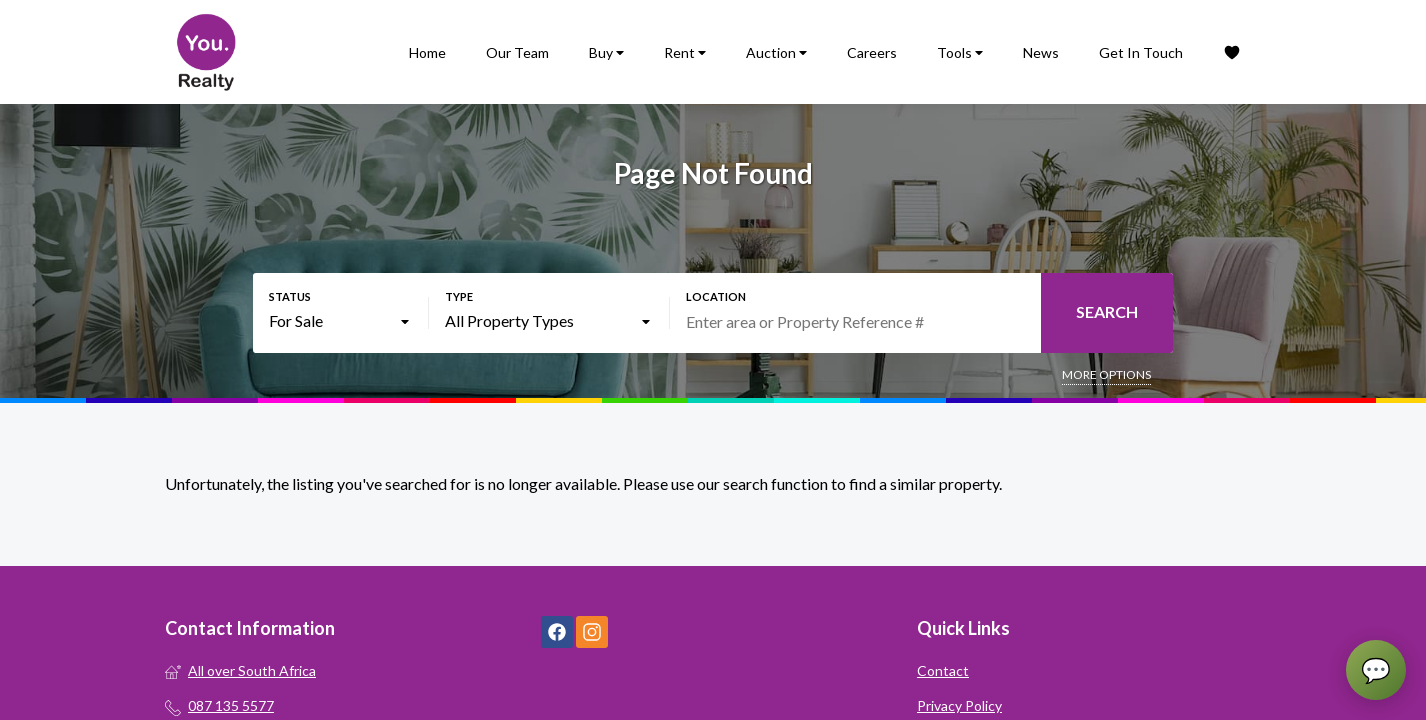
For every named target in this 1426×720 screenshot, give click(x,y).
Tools (960, 52)
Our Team (517, 52)
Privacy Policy (959, 705)
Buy (606, 52)
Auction (776, 52)
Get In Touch (1141, 52)
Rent (685, 52)
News (1041, 52)
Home (427, 52)
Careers (872, 52)
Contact (943, 670)
